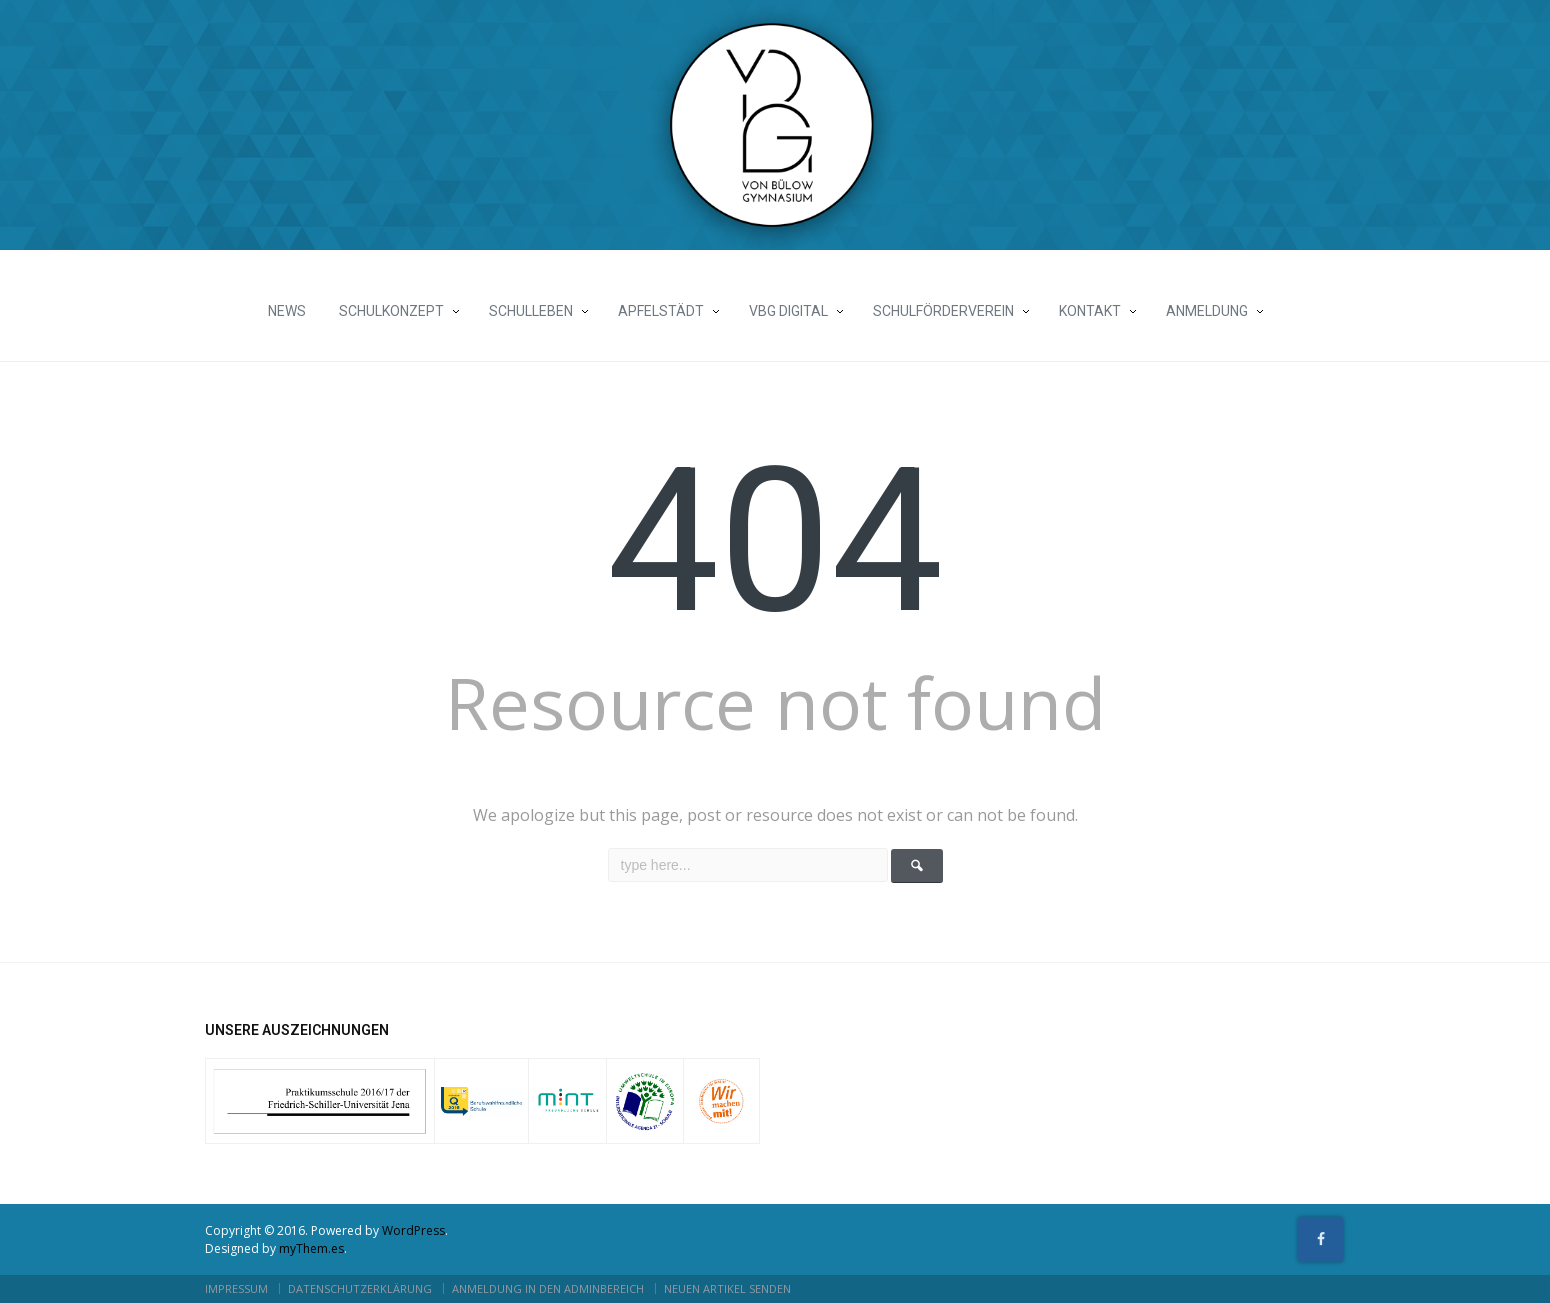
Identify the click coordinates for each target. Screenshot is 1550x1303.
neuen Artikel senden (727, 1288)
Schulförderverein (943, 311)
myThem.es (311, 1248)
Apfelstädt (661, 311)
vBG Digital (788, 311)
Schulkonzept (391, 311)
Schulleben (531, 311)
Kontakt (1090, 311)
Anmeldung (1207, 311)
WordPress (413, 1230)
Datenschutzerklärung (360, 1288)
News (287, 311)
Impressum (236, 1288)
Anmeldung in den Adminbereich (548, 1288)
